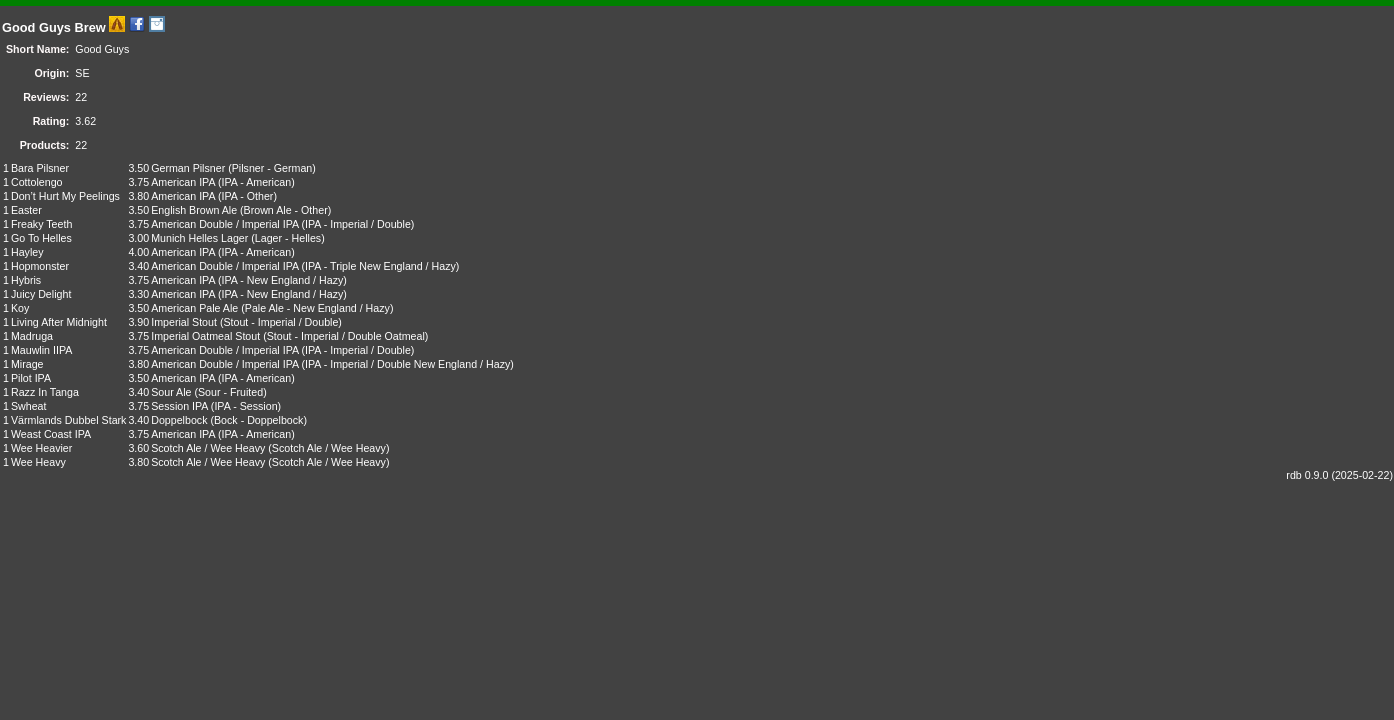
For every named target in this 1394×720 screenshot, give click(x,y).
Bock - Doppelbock (258, 420)
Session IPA (179, 406)
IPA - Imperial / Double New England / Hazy (407, 364)
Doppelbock (179, 420)
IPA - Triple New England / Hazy (380, 266)
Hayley (27, 252)
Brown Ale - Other (286, 210)
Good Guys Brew (54, 27)
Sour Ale (171, 392)
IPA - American (256, 182)
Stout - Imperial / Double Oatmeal (346, 336)
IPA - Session (245, 406)
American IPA (183, 182)
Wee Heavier (41, 448)
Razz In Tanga (45, 392)
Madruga (32, 336)
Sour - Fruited (230, 392)
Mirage (27, 364)
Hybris (26, 280)
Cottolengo (37, 182)
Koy (20, 308)
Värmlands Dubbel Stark (69, 420)
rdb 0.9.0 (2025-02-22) (1339, 475)
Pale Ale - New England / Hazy (317, 308)
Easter (26, 210)
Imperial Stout (184, 322)
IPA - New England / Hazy (282, 280)
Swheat (29, 406)
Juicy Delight (41, 294)
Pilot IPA (31, 378)
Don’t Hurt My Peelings (65, 196)
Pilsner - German (272, 168)
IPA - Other (247, 196)
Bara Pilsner (40, 168)
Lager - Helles (288, 238)
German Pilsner (188, 168)
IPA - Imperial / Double (358, 224)
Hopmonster (40, 266)
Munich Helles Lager (199, 238)
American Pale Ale (194, 308)
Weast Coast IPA (51, 434)
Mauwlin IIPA (41, 350)
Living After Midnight (59, 322)
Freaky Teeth (41, 224)
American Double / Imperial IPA (224, 224)
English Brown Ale (194, 210)
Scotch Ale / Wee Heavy (208, 448)
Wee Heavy (38, 462)
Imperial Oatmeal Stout (205, 336)
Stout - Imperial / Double (280, 322)
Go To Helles (41, 238)
